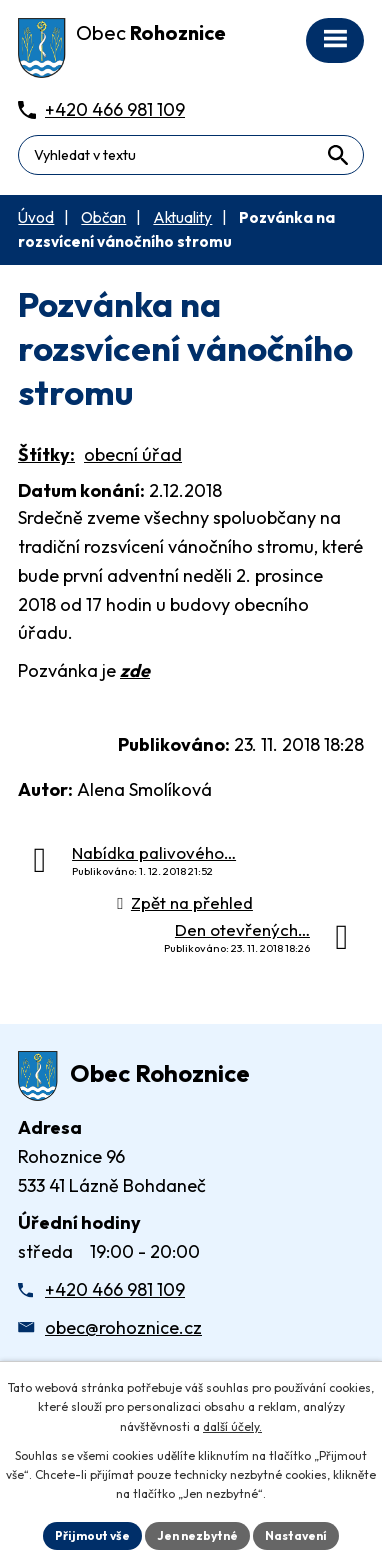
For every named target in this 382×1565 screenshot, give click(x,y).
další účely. (232, 1426)
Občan (103, 217)
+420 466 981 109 (115, 1289)
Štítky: (46, 454)
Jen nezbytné (197, 1535)
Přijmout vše (92, 1535)
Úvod (36, 217)
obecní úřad (133, 454)
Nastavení (296, 1535)
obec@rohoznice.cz (123, 1327)
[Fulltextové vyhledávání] (191, 155)
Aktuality (182, 217)
